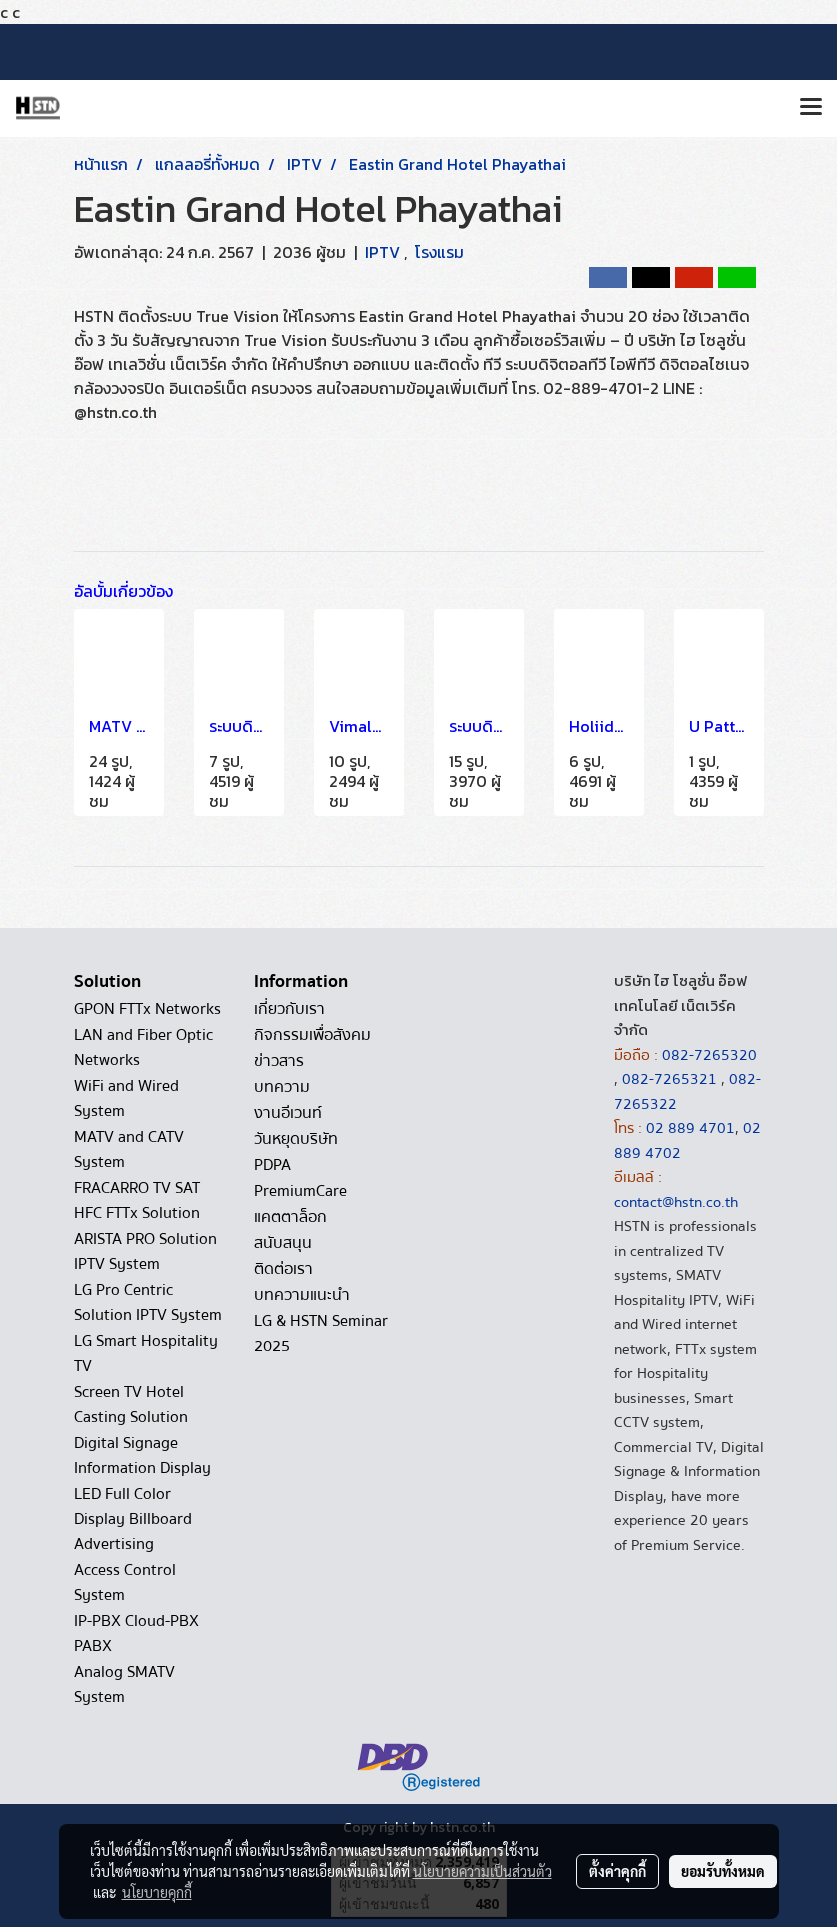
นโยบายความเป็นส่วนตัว (482, 1871)
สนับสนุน (283, 1243)
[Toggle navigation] (811, 108)
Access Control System (125, 1582)
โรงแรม (439, 252)
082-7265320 (709, 1055)
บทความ (282, 1087)
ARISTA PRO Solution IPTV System (145, 1251)
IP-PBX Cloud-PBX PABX (136, 1633)
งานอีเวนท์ (288, 1113)
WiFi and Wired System (126, 1098)
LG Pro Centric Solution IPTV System (148, 1302)
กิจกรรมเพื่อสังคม (312, 1035)
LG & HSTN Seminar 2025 (321, 1333)
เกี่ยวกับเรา (289, 1009)
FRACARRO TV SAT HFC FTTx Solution (137, 1200)
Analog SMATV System (124, 1684)
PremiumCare (300, 1191)
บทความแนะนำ (302, 1295)
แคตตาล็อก (290, 1217)
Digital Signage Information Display (142, 1455)
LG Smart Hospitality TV (146, 1353)
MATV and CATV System (129, 1149)
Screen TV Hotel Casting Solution (131, 1404)
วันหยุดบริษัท (296, 1139)
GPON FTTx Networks (147, 1009)
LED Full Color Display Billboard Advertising (133, 1519)
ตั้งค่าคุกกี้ (617, 1871)
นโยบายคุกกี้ (157, 1892)
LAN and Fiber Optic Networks (143, 1047)
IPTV (384, 252)
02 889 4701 (690, 1128)
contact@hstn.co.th (676, 1202)
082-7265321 (669, 1079)
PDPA (272, 1165)
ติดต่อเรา (283, 1269)
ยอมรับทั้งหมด (723, 1871)
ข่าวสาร (279, 1061)
